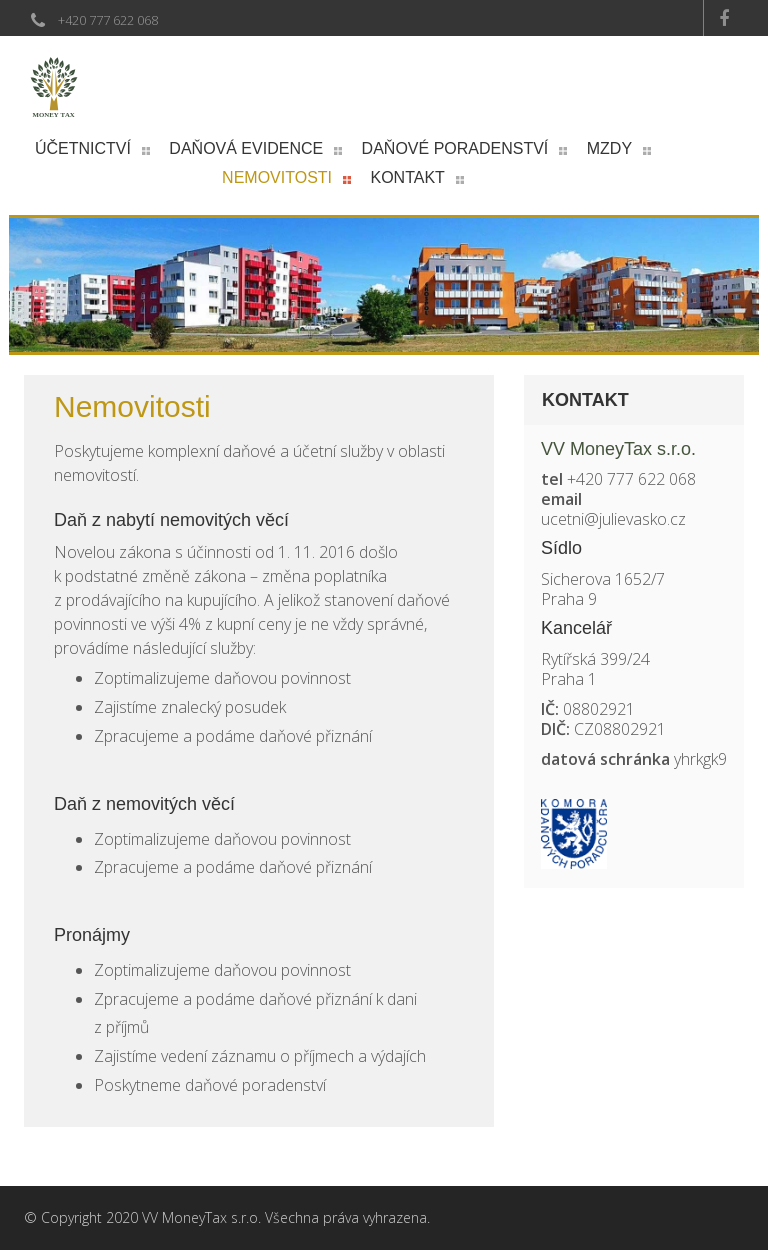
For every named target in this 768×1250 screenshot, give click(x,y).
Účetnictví (83, 148)
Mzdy (609, 148)
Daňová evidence (246, 148)
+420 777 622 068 (108, 20)
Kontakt (408, 177)
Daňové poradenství (455, 148)
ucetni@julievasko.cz (613, 519)
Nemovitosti (277, 177)
